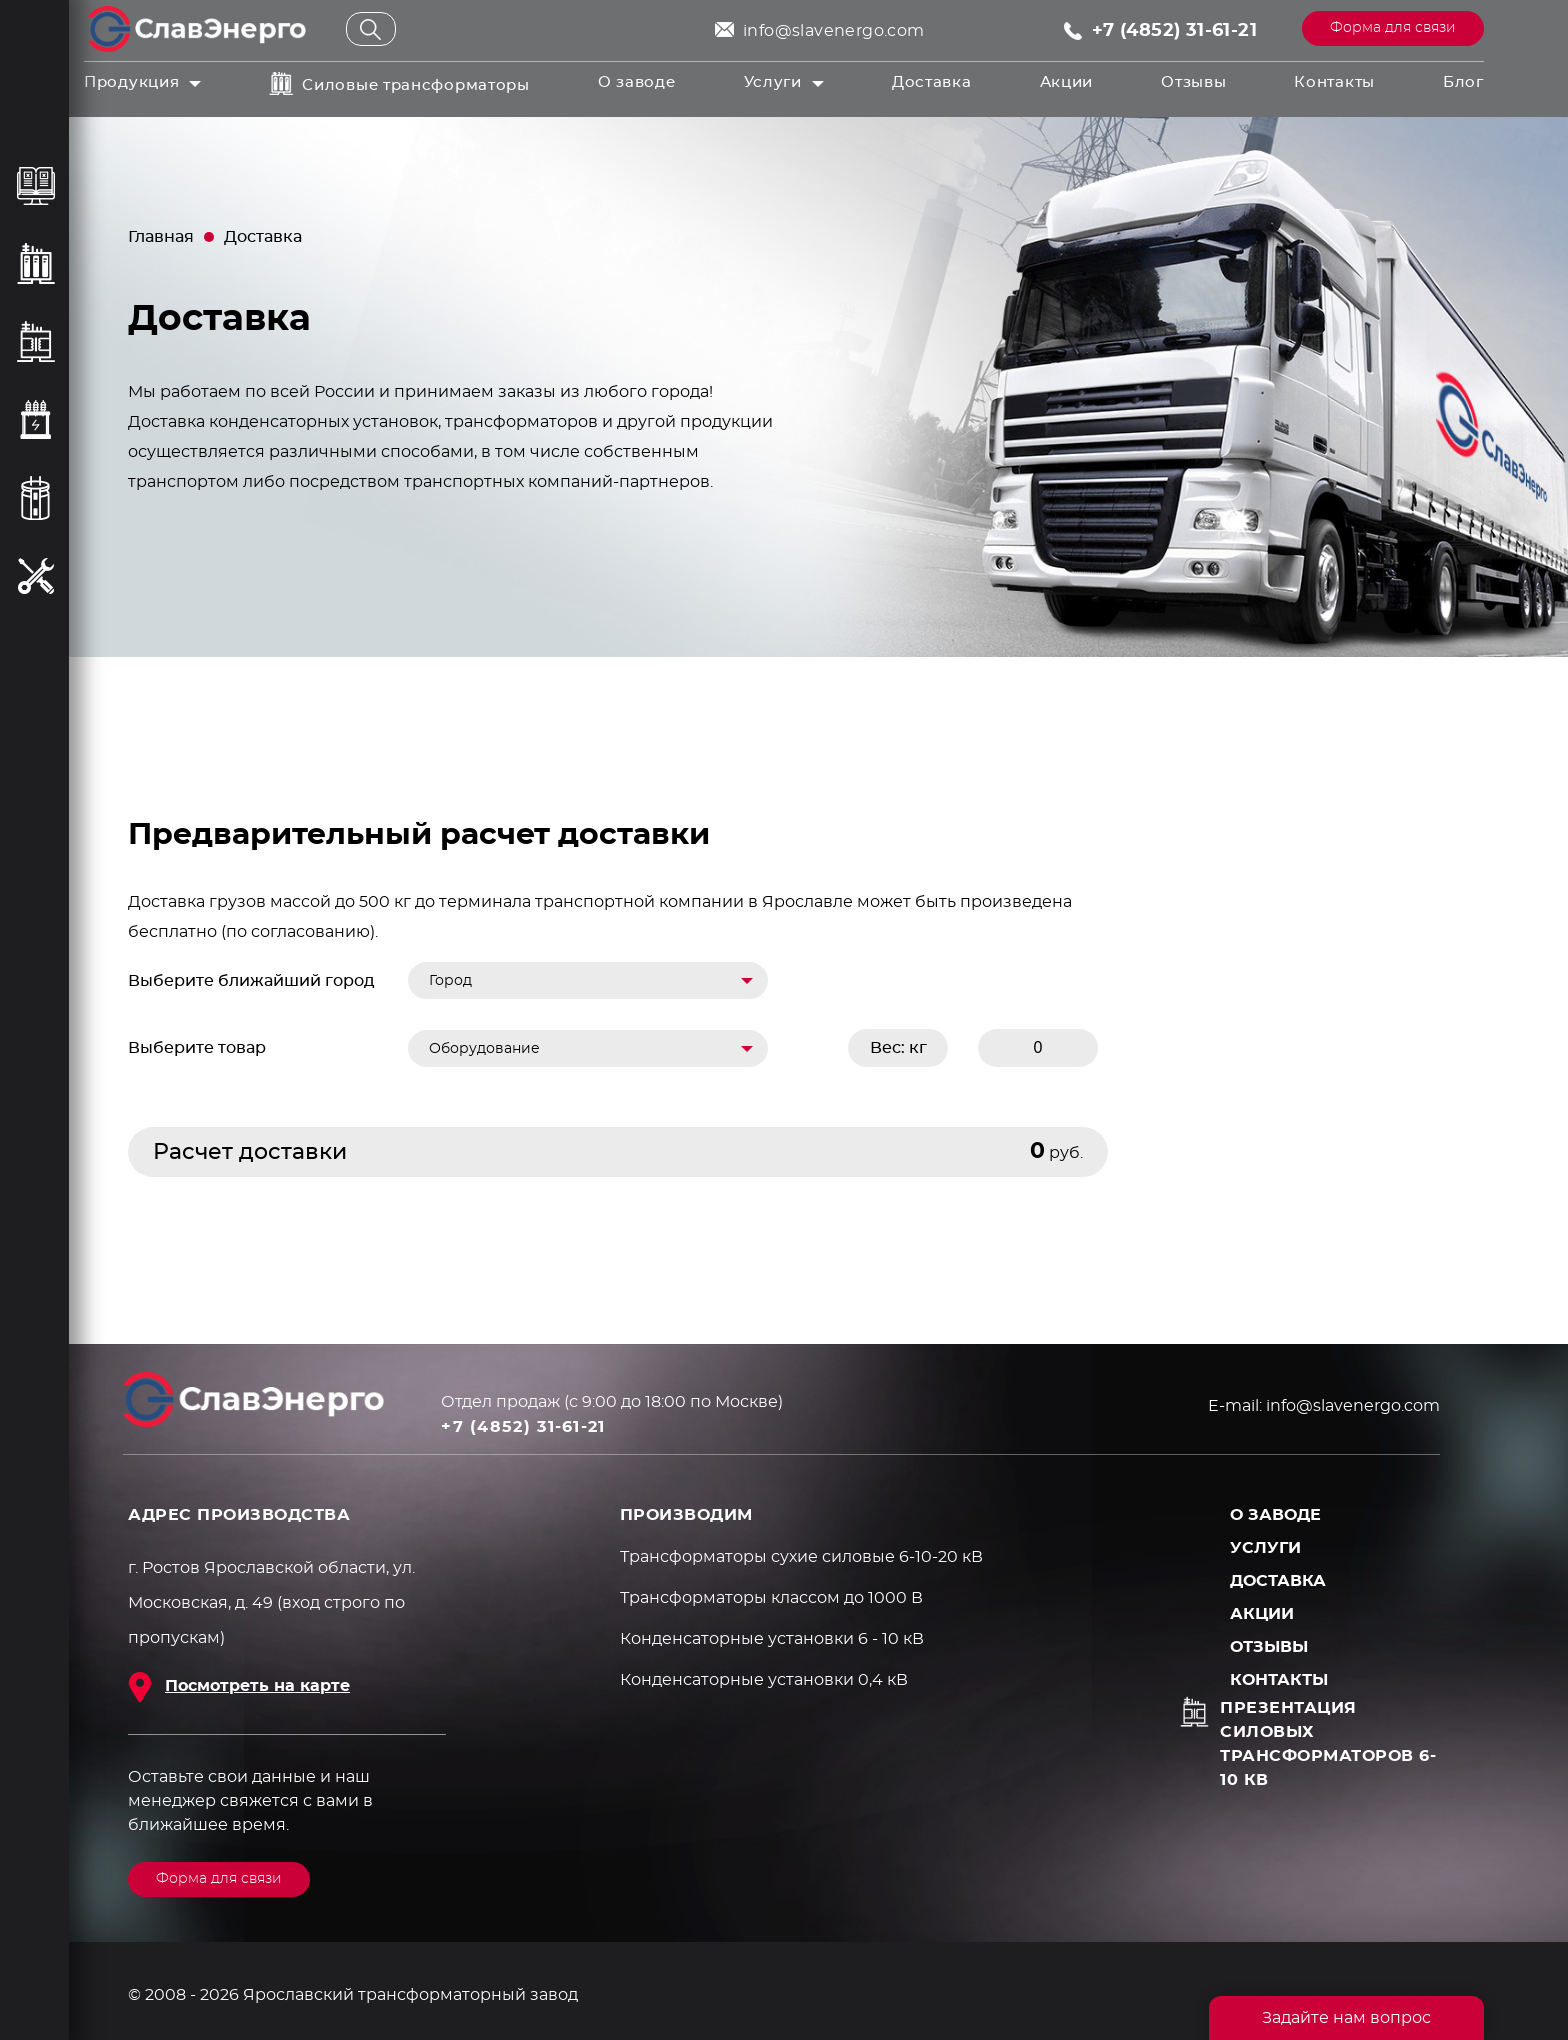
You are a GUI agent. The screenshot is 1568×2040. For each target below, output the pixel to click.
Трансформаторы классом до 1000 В (771, 1598)
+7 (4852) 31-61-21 (1174, 31)
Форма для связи (1393, 28)
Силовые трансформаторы (415, 85)
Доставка (932, 82)
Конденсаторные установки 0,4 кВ (764, 1680)
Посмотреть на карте (257, 1686)
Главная (161, 237)
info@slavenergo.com (834, 31)
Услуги (773, 82)
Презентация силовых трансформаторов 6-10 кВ (1328, 1744)
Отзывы (1193, 82)
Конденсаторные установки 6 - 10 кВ (772, 1639)
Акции (1067, 82)
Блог (1463, 82)
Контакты (1334, 82)
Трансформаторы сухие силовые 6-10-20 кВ (801, 1557)
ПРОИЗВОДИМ (686, 1515)
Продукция (131, 82)
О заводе (637, 82)
